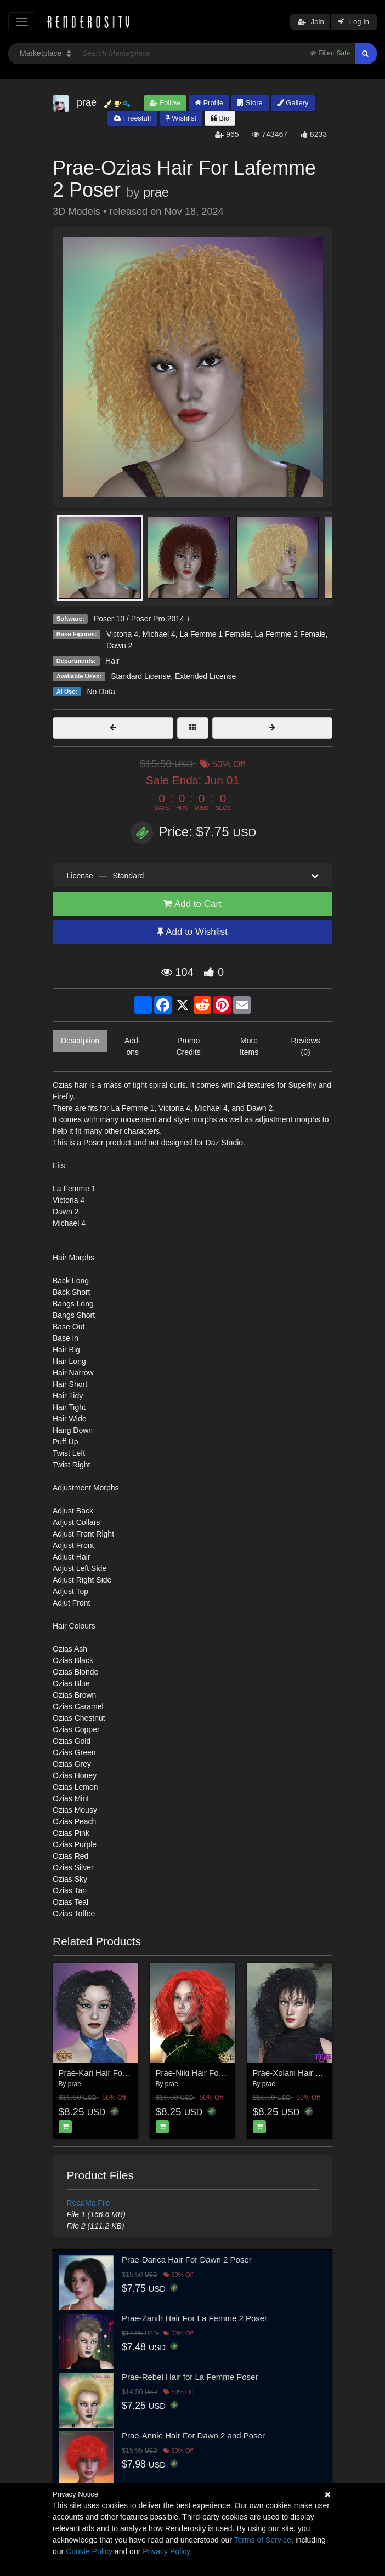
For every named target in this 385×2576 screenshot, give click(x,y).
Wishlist (181, 118)
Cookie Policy (89, 2551)
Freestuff (132, 118)
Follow (165, 103)
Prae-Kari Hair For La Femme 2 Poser (128, 2072)
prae (156, 192)
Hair (112, 660)
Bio (220, 118)
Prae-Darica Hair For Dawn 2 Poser (187, 2259)
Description (80, 1040)
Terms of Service (262, 2539)
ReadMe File (88, 2202)
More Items (249, 1046)
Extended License (205, 676)
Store (250, 103)
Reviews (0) (305, 1046)
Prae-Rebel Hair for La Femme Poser (190, 2376)
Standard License (141, 676)
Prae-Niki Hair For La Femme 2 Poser (225, 2072)
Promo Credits (188, 1046)
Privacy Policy (166, 2551)
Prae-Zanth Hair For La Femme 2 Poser (194, 2318)
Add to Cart (192, 904)
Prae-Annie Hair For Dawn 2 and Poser (193, 2435)
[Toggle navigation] (21, 21)
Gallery (293, 103)
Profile (209, 103)
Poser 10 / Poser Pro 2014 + (142, 618)
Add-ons (132, 1046)
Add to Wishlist (192, 932)
